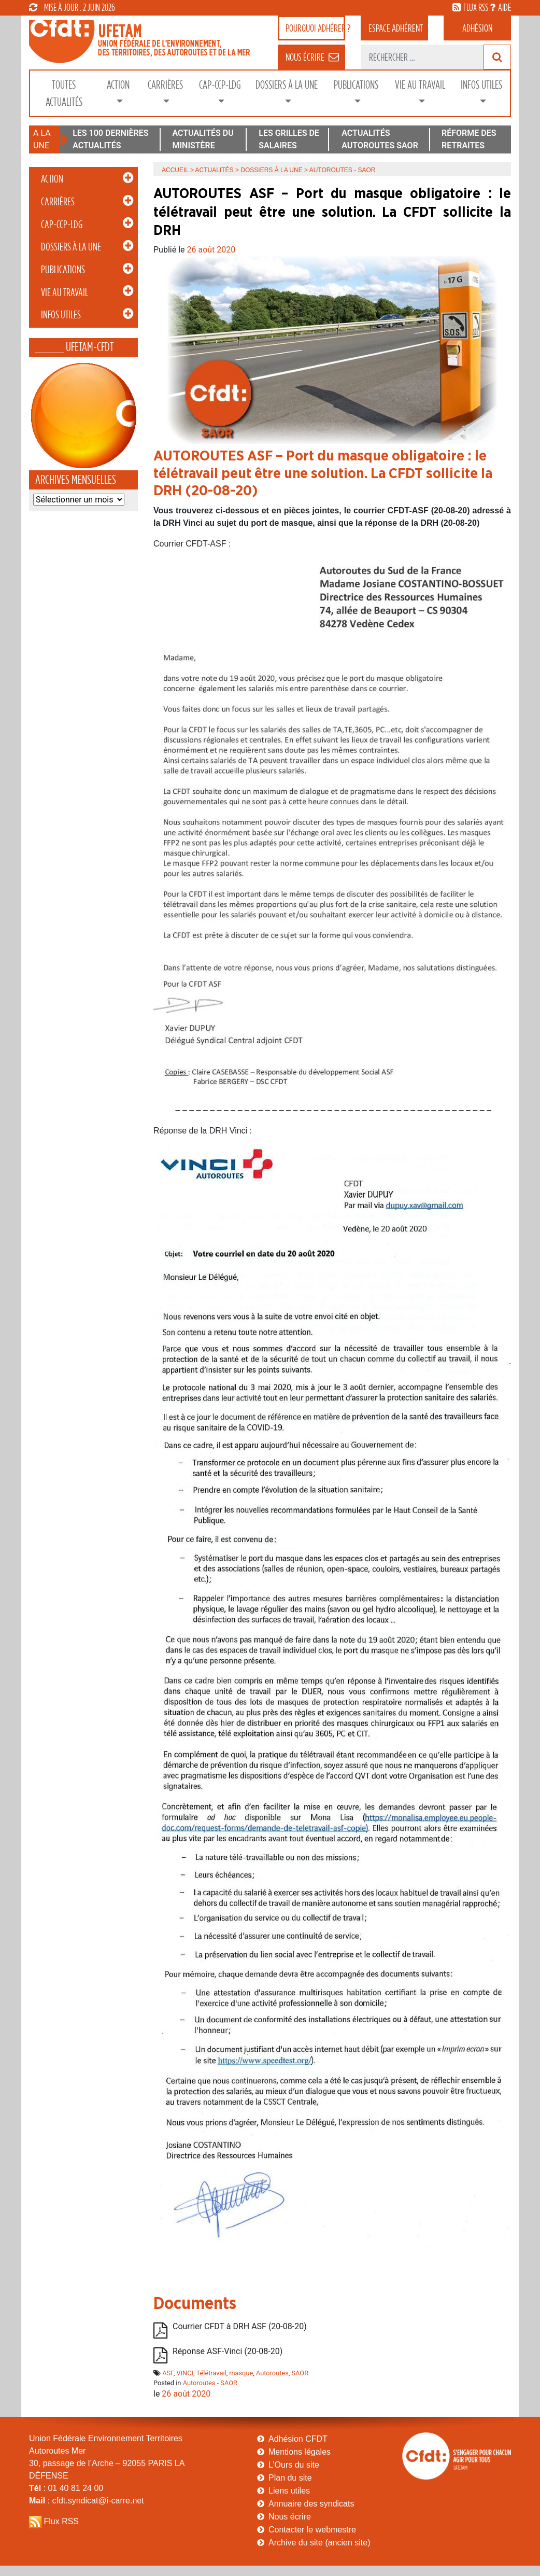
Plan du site (290, 2477)
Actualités (214, 170)
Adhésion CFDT (298, 2438)
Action (118, 85)
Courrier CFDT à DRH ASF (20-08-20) (240, 2326)
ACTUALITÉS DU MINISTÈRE (202, 139)
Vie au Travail (420, 85)
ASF (168, 2373)
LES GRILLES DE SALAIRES (289, 139)
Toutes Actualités (64, 93)
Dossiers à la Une (286, 85)
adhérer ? (315, 28)
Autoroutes (272, 2373)
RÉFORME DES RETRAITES (469, 139)
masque (241, 2373)
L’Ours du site (293, 2464)
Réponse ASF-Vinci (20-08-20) (227, 2351)
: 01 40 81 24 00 (66, 2488)
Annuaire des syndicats (311, 2503)
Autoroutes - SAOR (210, 2383)
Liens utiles (289, 2490)
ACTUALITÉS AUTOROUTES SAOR (380, 139)
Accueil (175, 170)
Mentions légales (299, 2451)
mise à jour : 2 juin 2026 (72, 7)
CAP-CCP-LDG (220, 85)
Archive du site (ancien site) (319, 2542)
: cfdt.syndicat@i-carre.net (86, 2500)
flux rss (475, 7)
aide (504, 7)
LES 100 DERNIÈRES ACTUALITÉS (110, 139)
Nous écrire (289, 2516)
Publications (356, 85)
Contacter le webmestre (312, 2529)
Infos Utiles (481, 85)
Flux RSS (61, 2521)
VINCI (184, 2373)
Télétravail (211, 2373)
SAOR (299, 2373)
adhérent (395, 28)
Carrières (165, 85)
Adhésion (477, 28)
